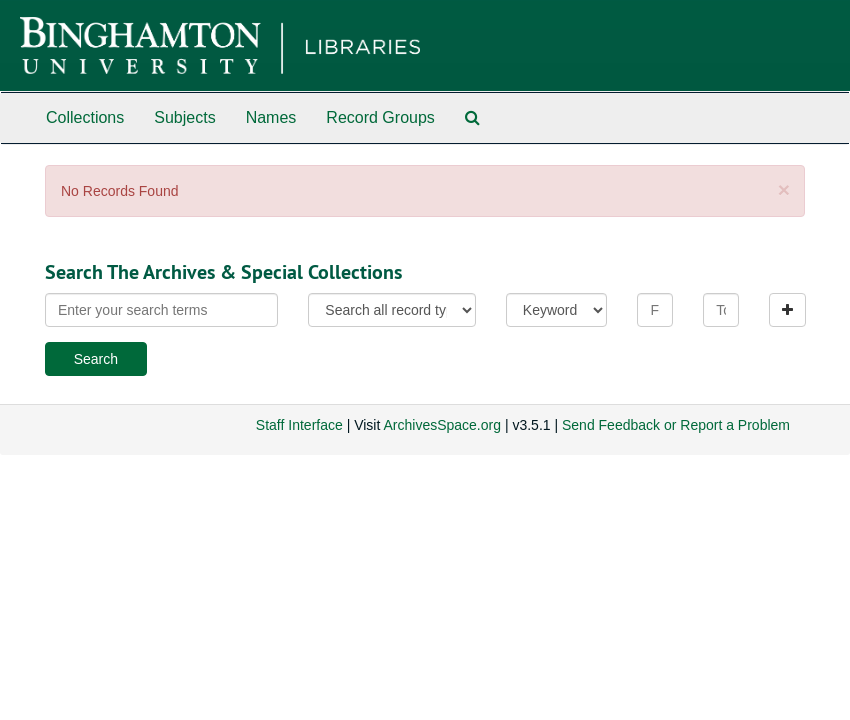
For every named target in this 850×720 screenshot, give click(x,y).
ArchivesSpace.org (442, 425)
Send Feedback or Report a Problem (676, 425)
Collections (85, 117)
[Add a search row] (787, 310)
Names (271, 117)
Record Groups (380, 117)
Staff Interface (299, 425)
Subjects (184, 117)
